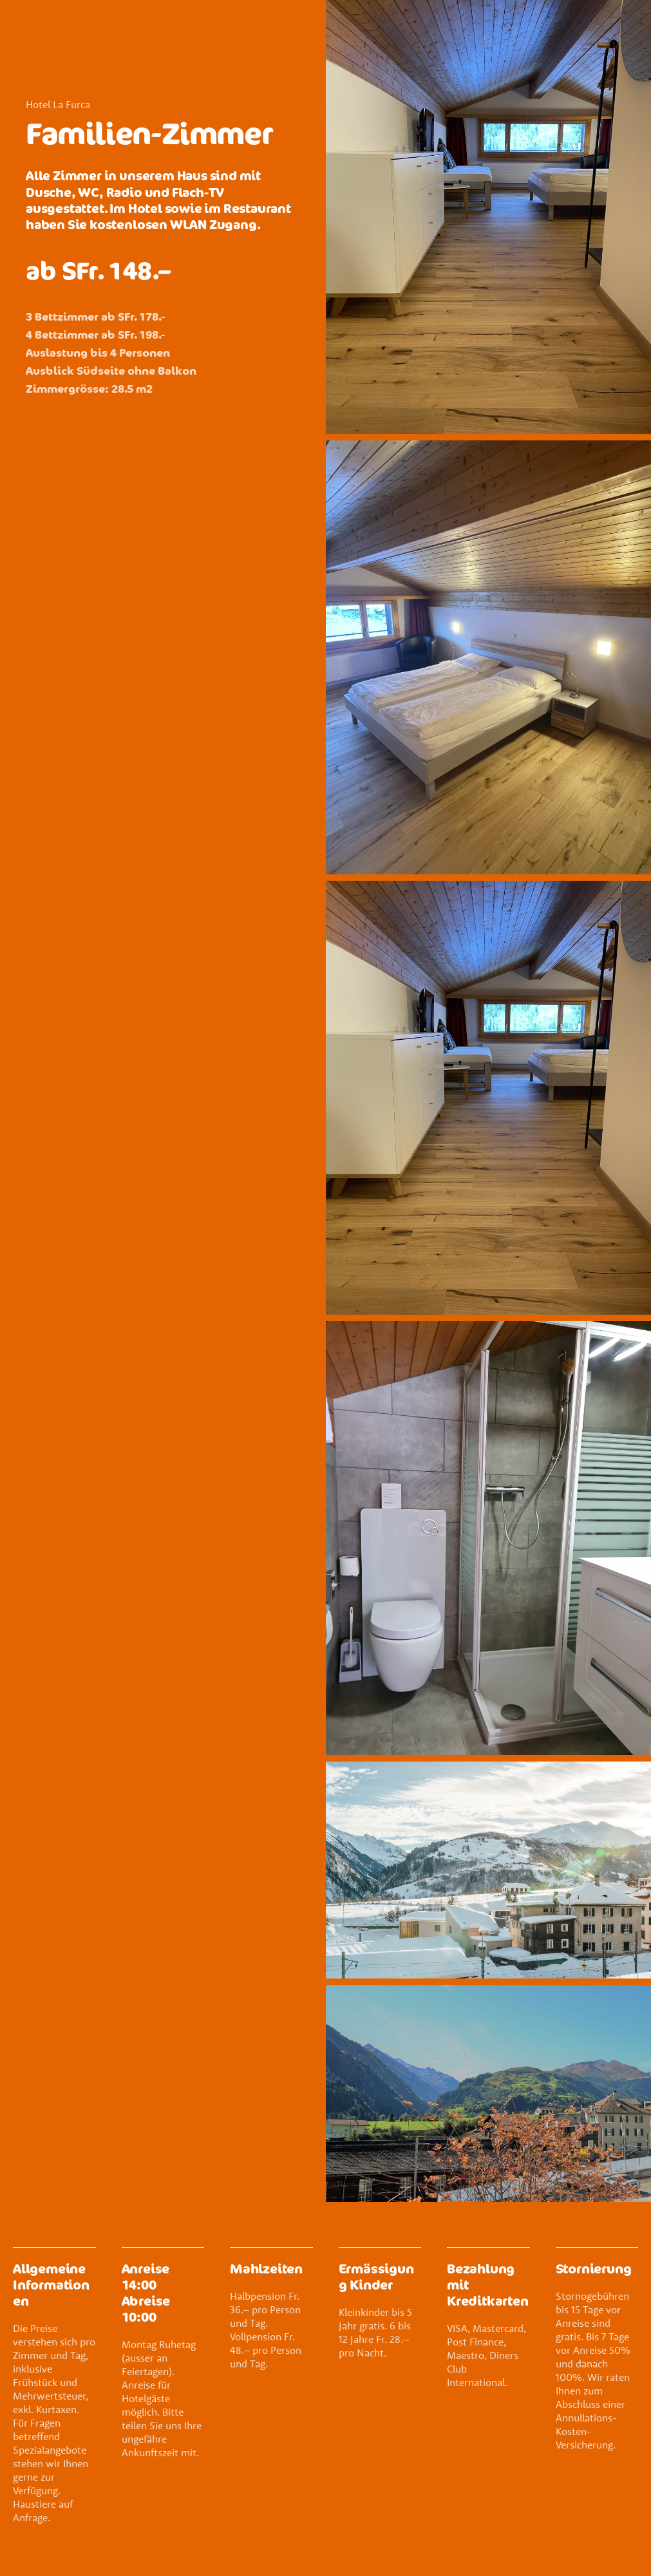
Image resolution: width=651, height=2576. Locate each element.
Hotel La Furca (58, 104)
